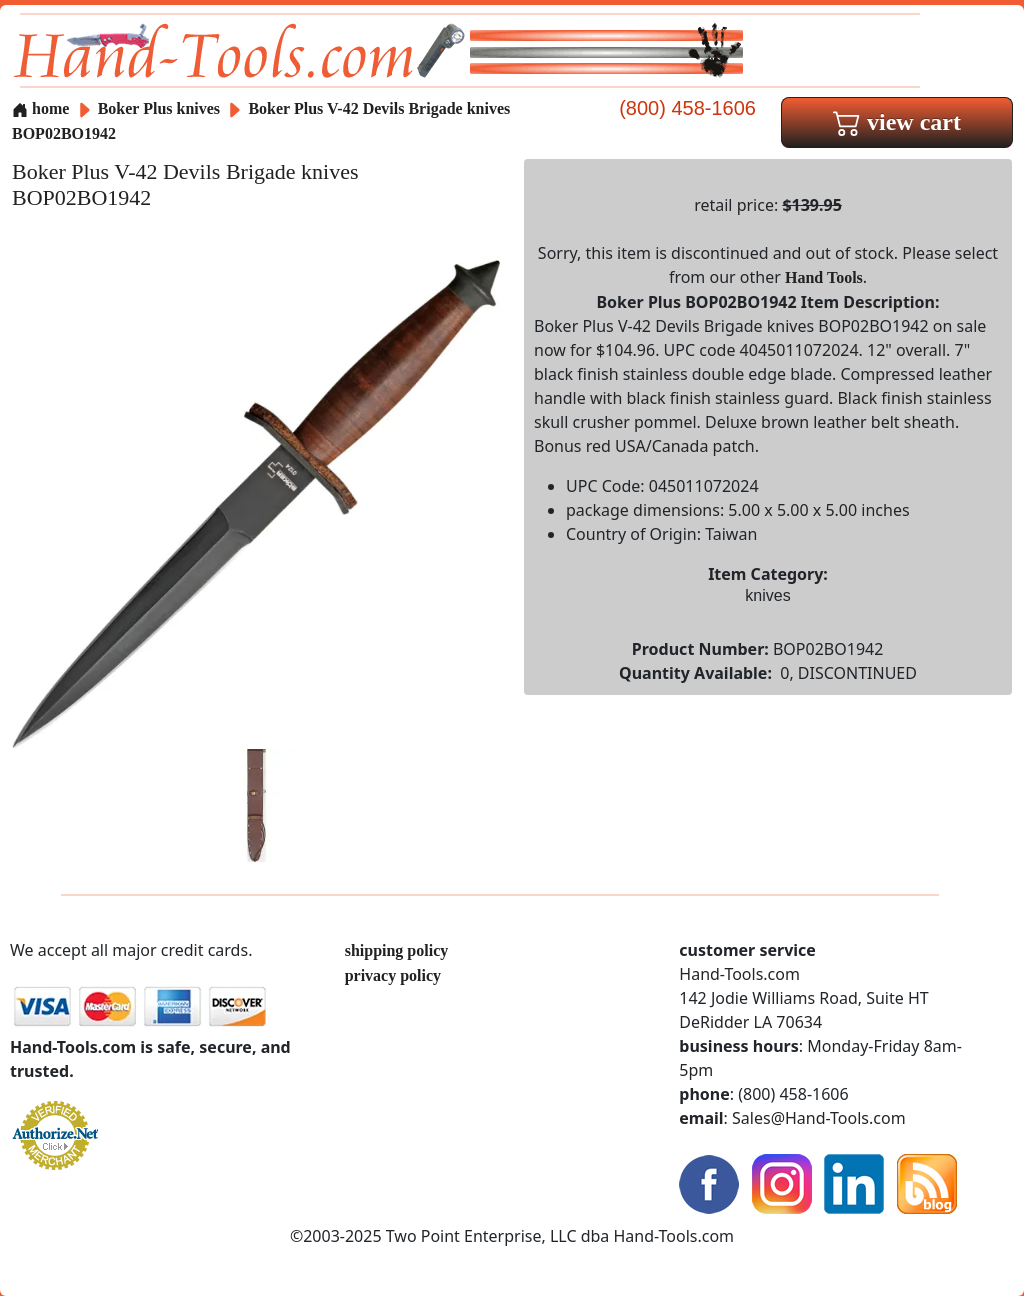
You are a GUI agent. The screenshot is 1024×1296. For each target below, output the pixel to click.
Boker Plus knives (159, 108)
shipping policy (397, 950)
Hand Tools (824, 277)
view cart (897, 122)
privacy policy (393, 975)
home (40, 108)
